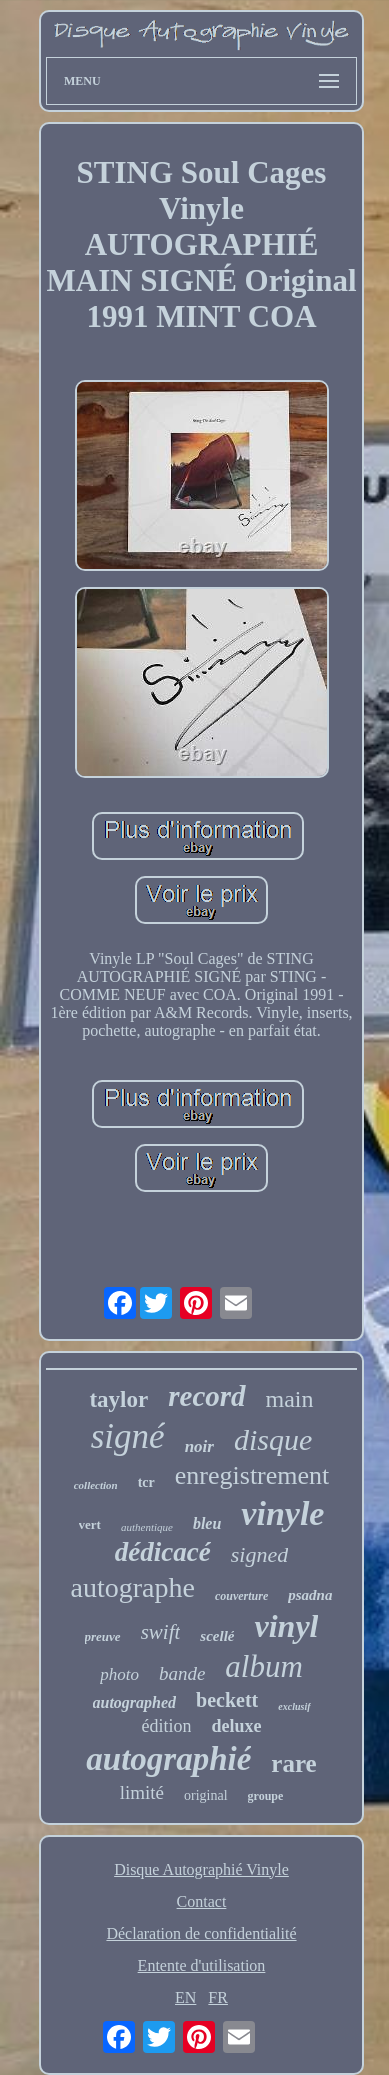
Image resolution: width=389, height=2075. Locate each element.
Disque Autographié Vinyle (201, 1869)
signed (259, 1554)
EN (185, 1997)
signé (128, 1436)
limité (142, 1792)
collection (96, 1485)
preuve (103, 1636)
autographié (168, 1759)
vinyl (286, 1626)
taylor (118, 1399)
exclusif (294, 1706)
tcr (146, 1482)
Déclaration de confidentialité (201, 1933)
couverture (241, 1596)
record (206, 1396)
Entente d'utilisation (202, 1965)
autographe (133, 1587)
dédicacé (163, 1552)
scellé (217, 1636)
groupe (266, 1796)
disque (273, 1439)
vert (90, 1524)
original (206, 1795)
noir (199, 1446)
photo (119, 1674)
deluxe (236, 1726)
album (264, 1666)
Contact (202, 1901)
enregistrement (252, 1475)
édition (166, 1726)
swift (161, 1632)
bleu (207, 1523)
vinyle (282, 1513)
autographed (135, 1702)
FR (218, 1997)
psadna (310, 1595)
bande (182, 1673)
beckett (227, 1700)
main (290, 1399)
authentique (147, 1527)
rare (293, 1763)
